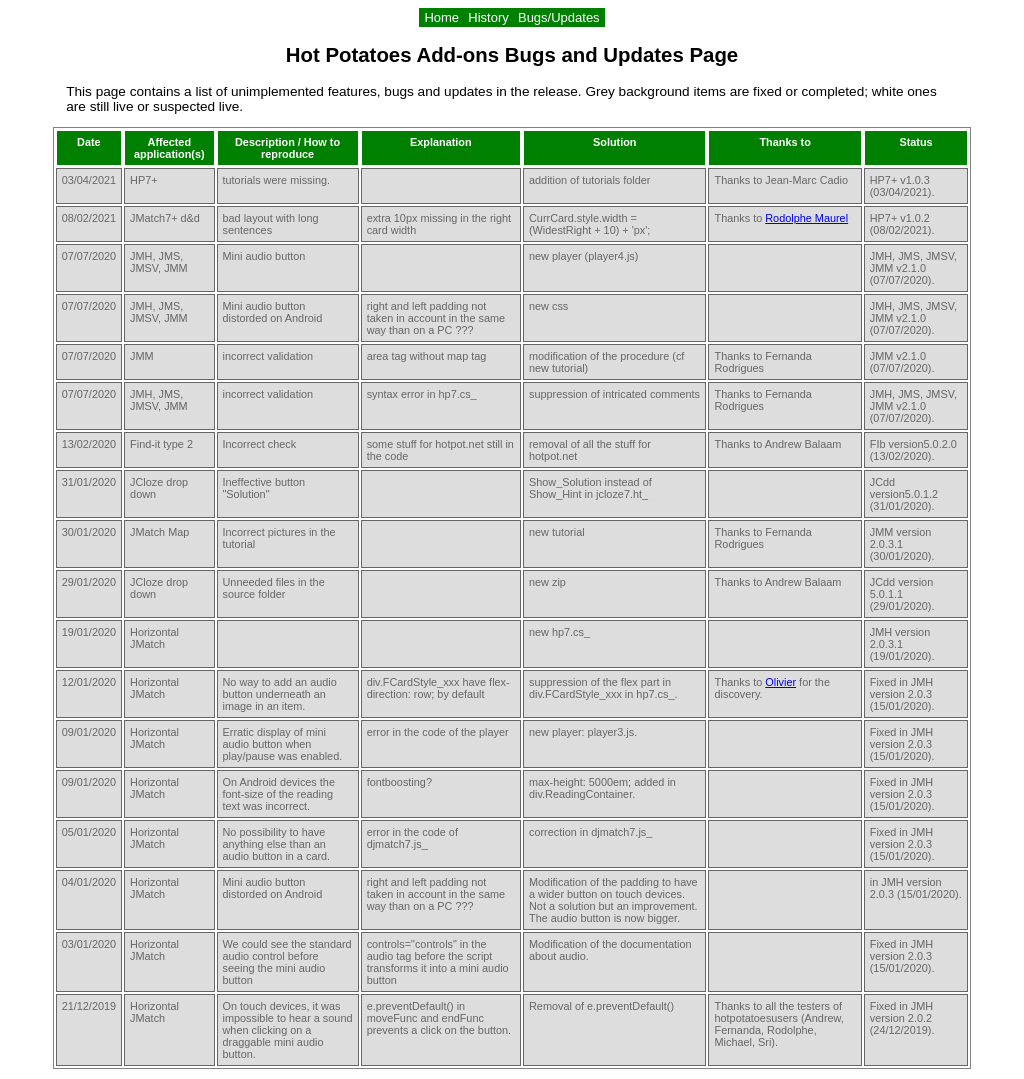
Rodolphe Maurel (806, 218)
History (489, 17)
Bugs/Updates (558, 17)
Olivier (780, 682)
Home (442, 17)
